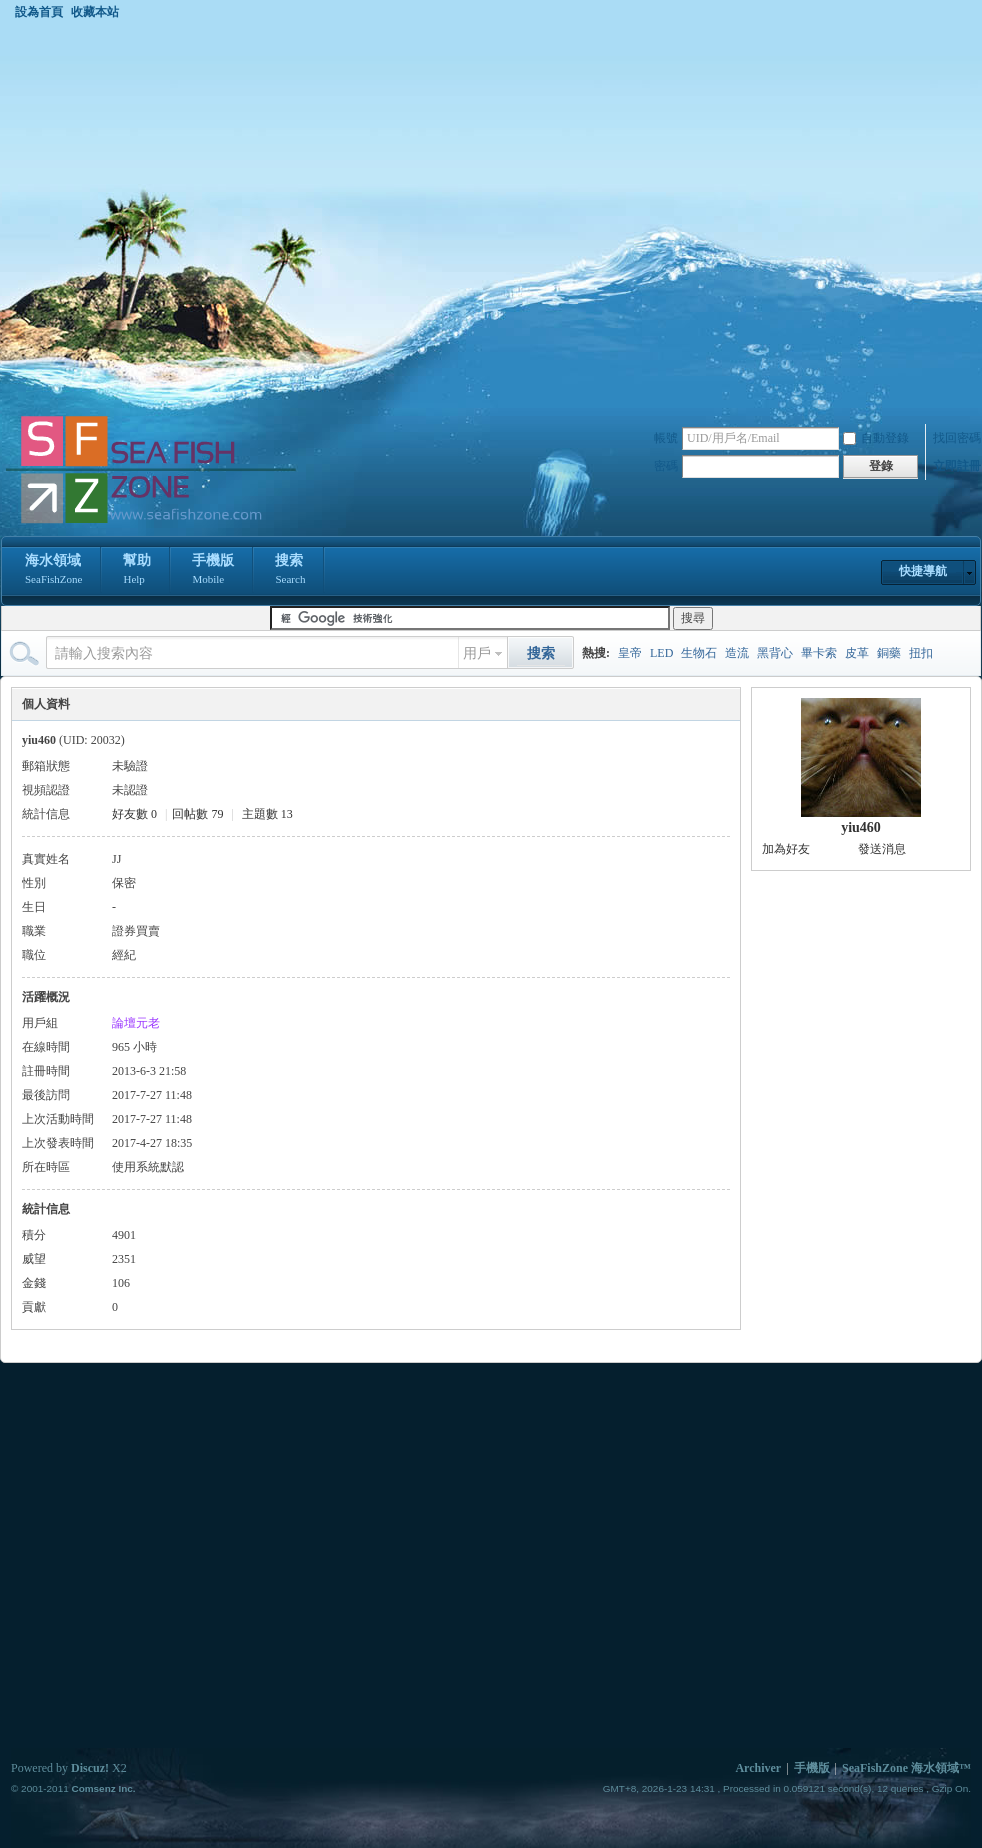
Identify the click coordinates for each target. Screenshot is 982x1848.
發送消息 (882, 849)
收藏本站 (95, 12)
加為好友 (786, 849)
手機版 (213, 571)
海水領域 (53, 571)
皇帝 (630, 653)
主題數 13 (267, 814)
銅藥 (889, 653)
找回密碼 (957, 438)
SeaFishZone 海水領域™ (906, 1768)
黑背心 (775, 653)
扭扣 (921, 653)
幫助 (137, 571)
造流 (737, 653)
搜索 (290, 571)
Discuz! (90, 1768)
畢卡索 (819, 653)
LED (661, 653)
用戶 (477, 653)
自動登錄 (876, 438)
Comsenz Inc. (103, 1788)
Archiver (758, 1768)
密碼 (666, 466)
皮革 (857, 653)
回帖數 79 (197, 814)
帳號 (666, 438)
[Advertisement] (187, 216)
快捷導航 (923, 571)
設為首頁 (39, 12)
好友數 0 (134, 814)
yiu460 (861, 827)
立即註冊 (957, 466)
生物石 (699, 653)
